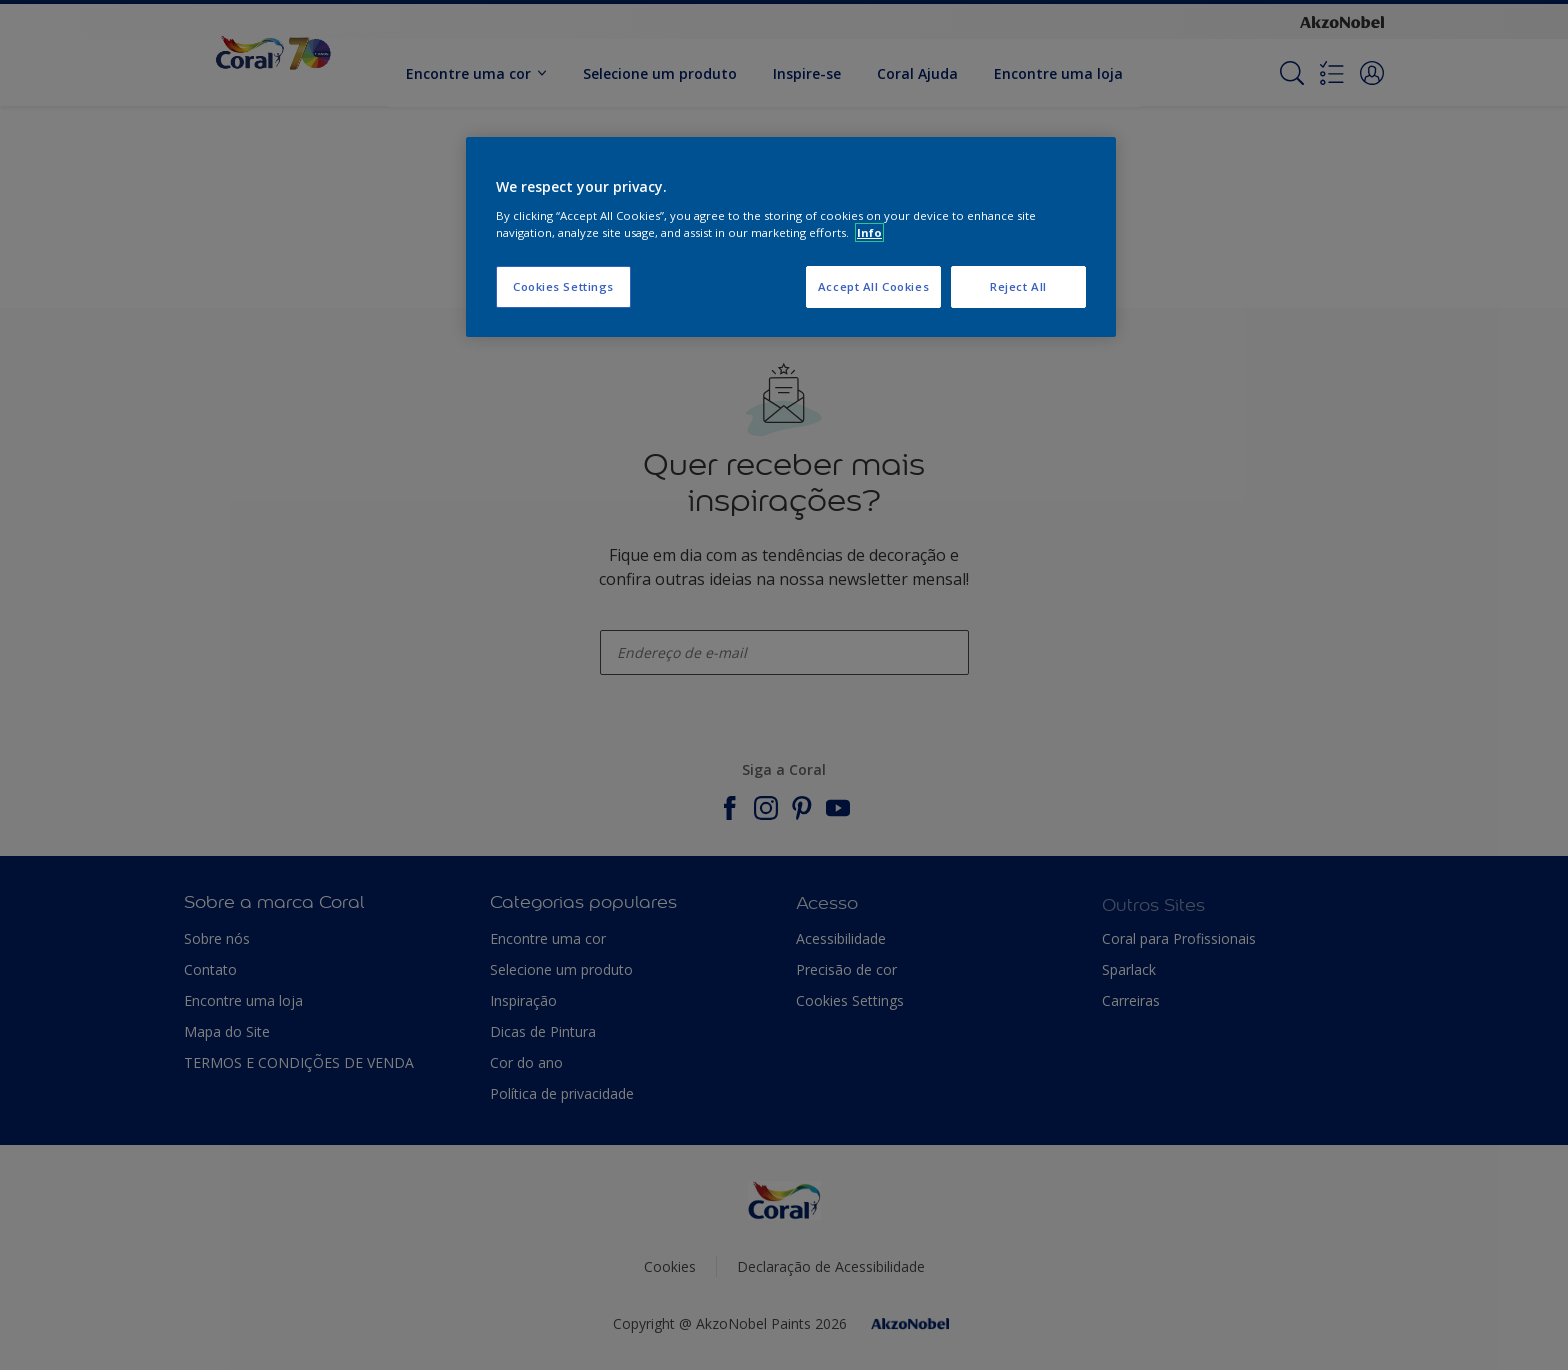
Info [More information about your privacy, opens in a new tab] (869, 232)
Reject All (1018, 286)
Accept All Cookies (873, 286)
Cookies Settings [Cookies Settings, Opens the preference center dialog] (563, 286)
